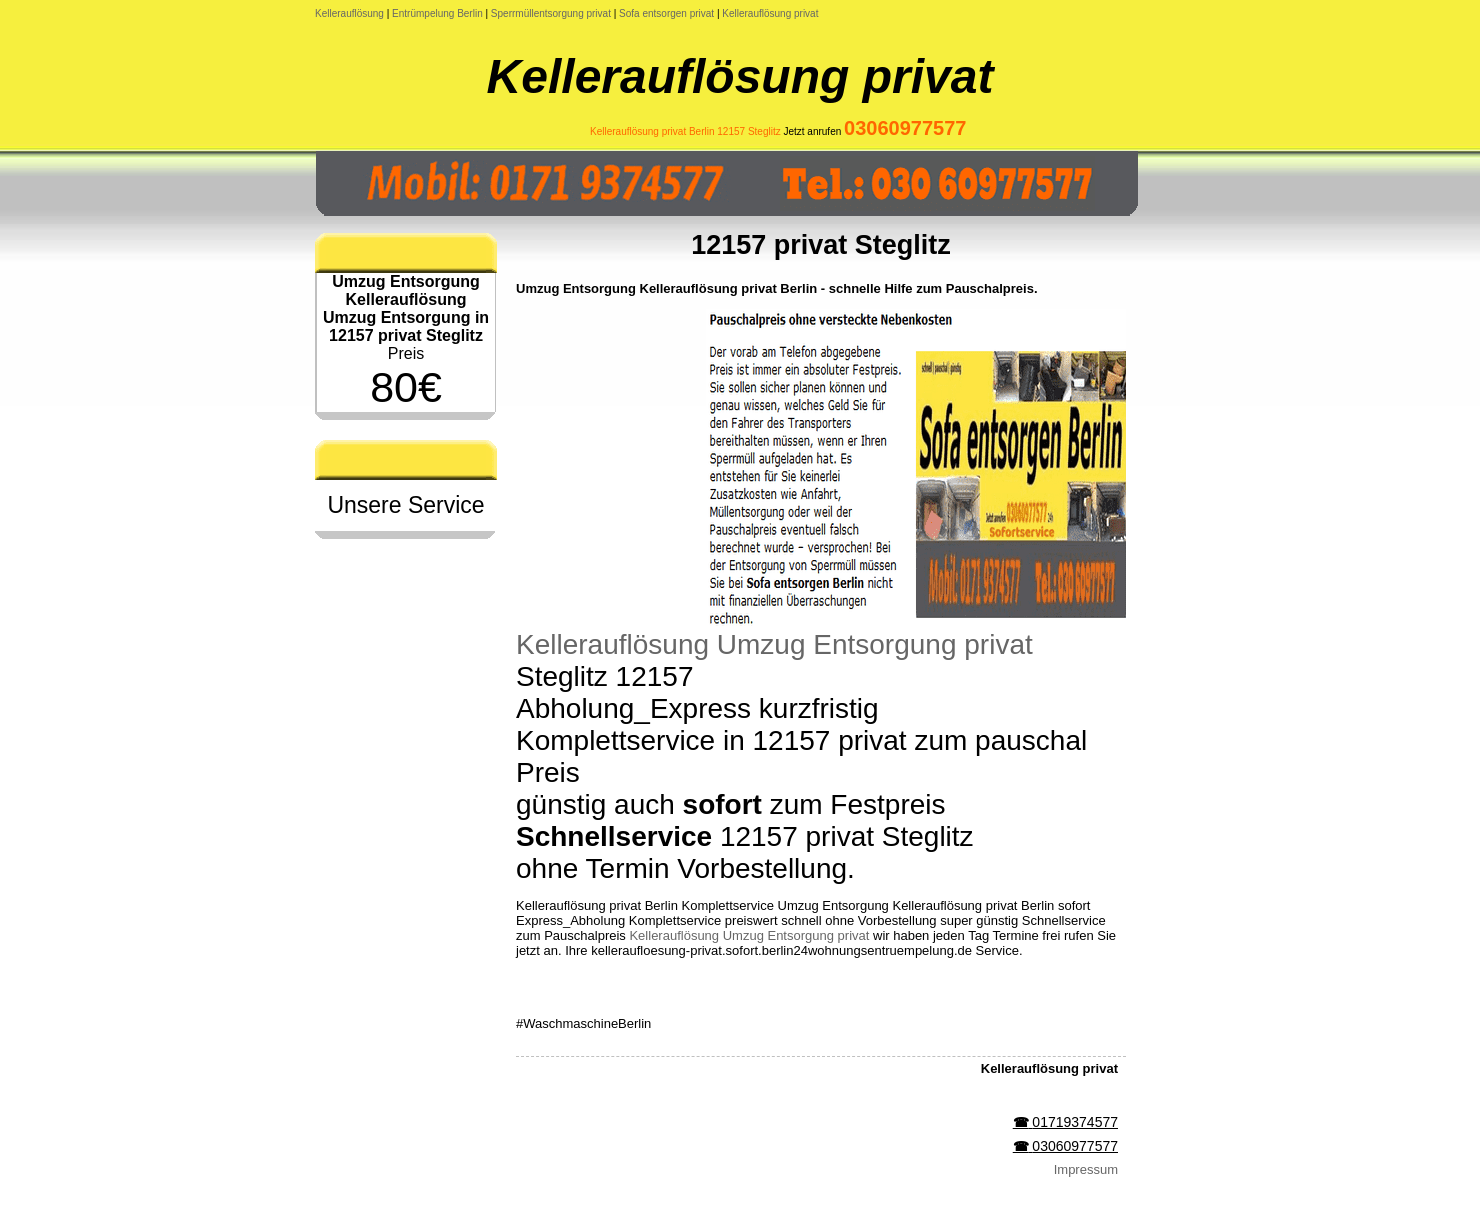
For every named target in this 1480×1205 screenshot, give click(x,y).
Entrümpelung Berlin (437, 13)
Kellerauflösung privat (770, 13)
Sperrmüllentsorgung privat (551, 13)
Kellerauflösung (349, 13)
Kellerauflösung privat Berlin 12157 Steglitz (685, 131)
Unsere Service (405, 505)
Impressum (1086, 1169)
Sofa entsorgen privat (666, 13)
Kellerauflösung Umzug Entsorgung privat (774, 644)
